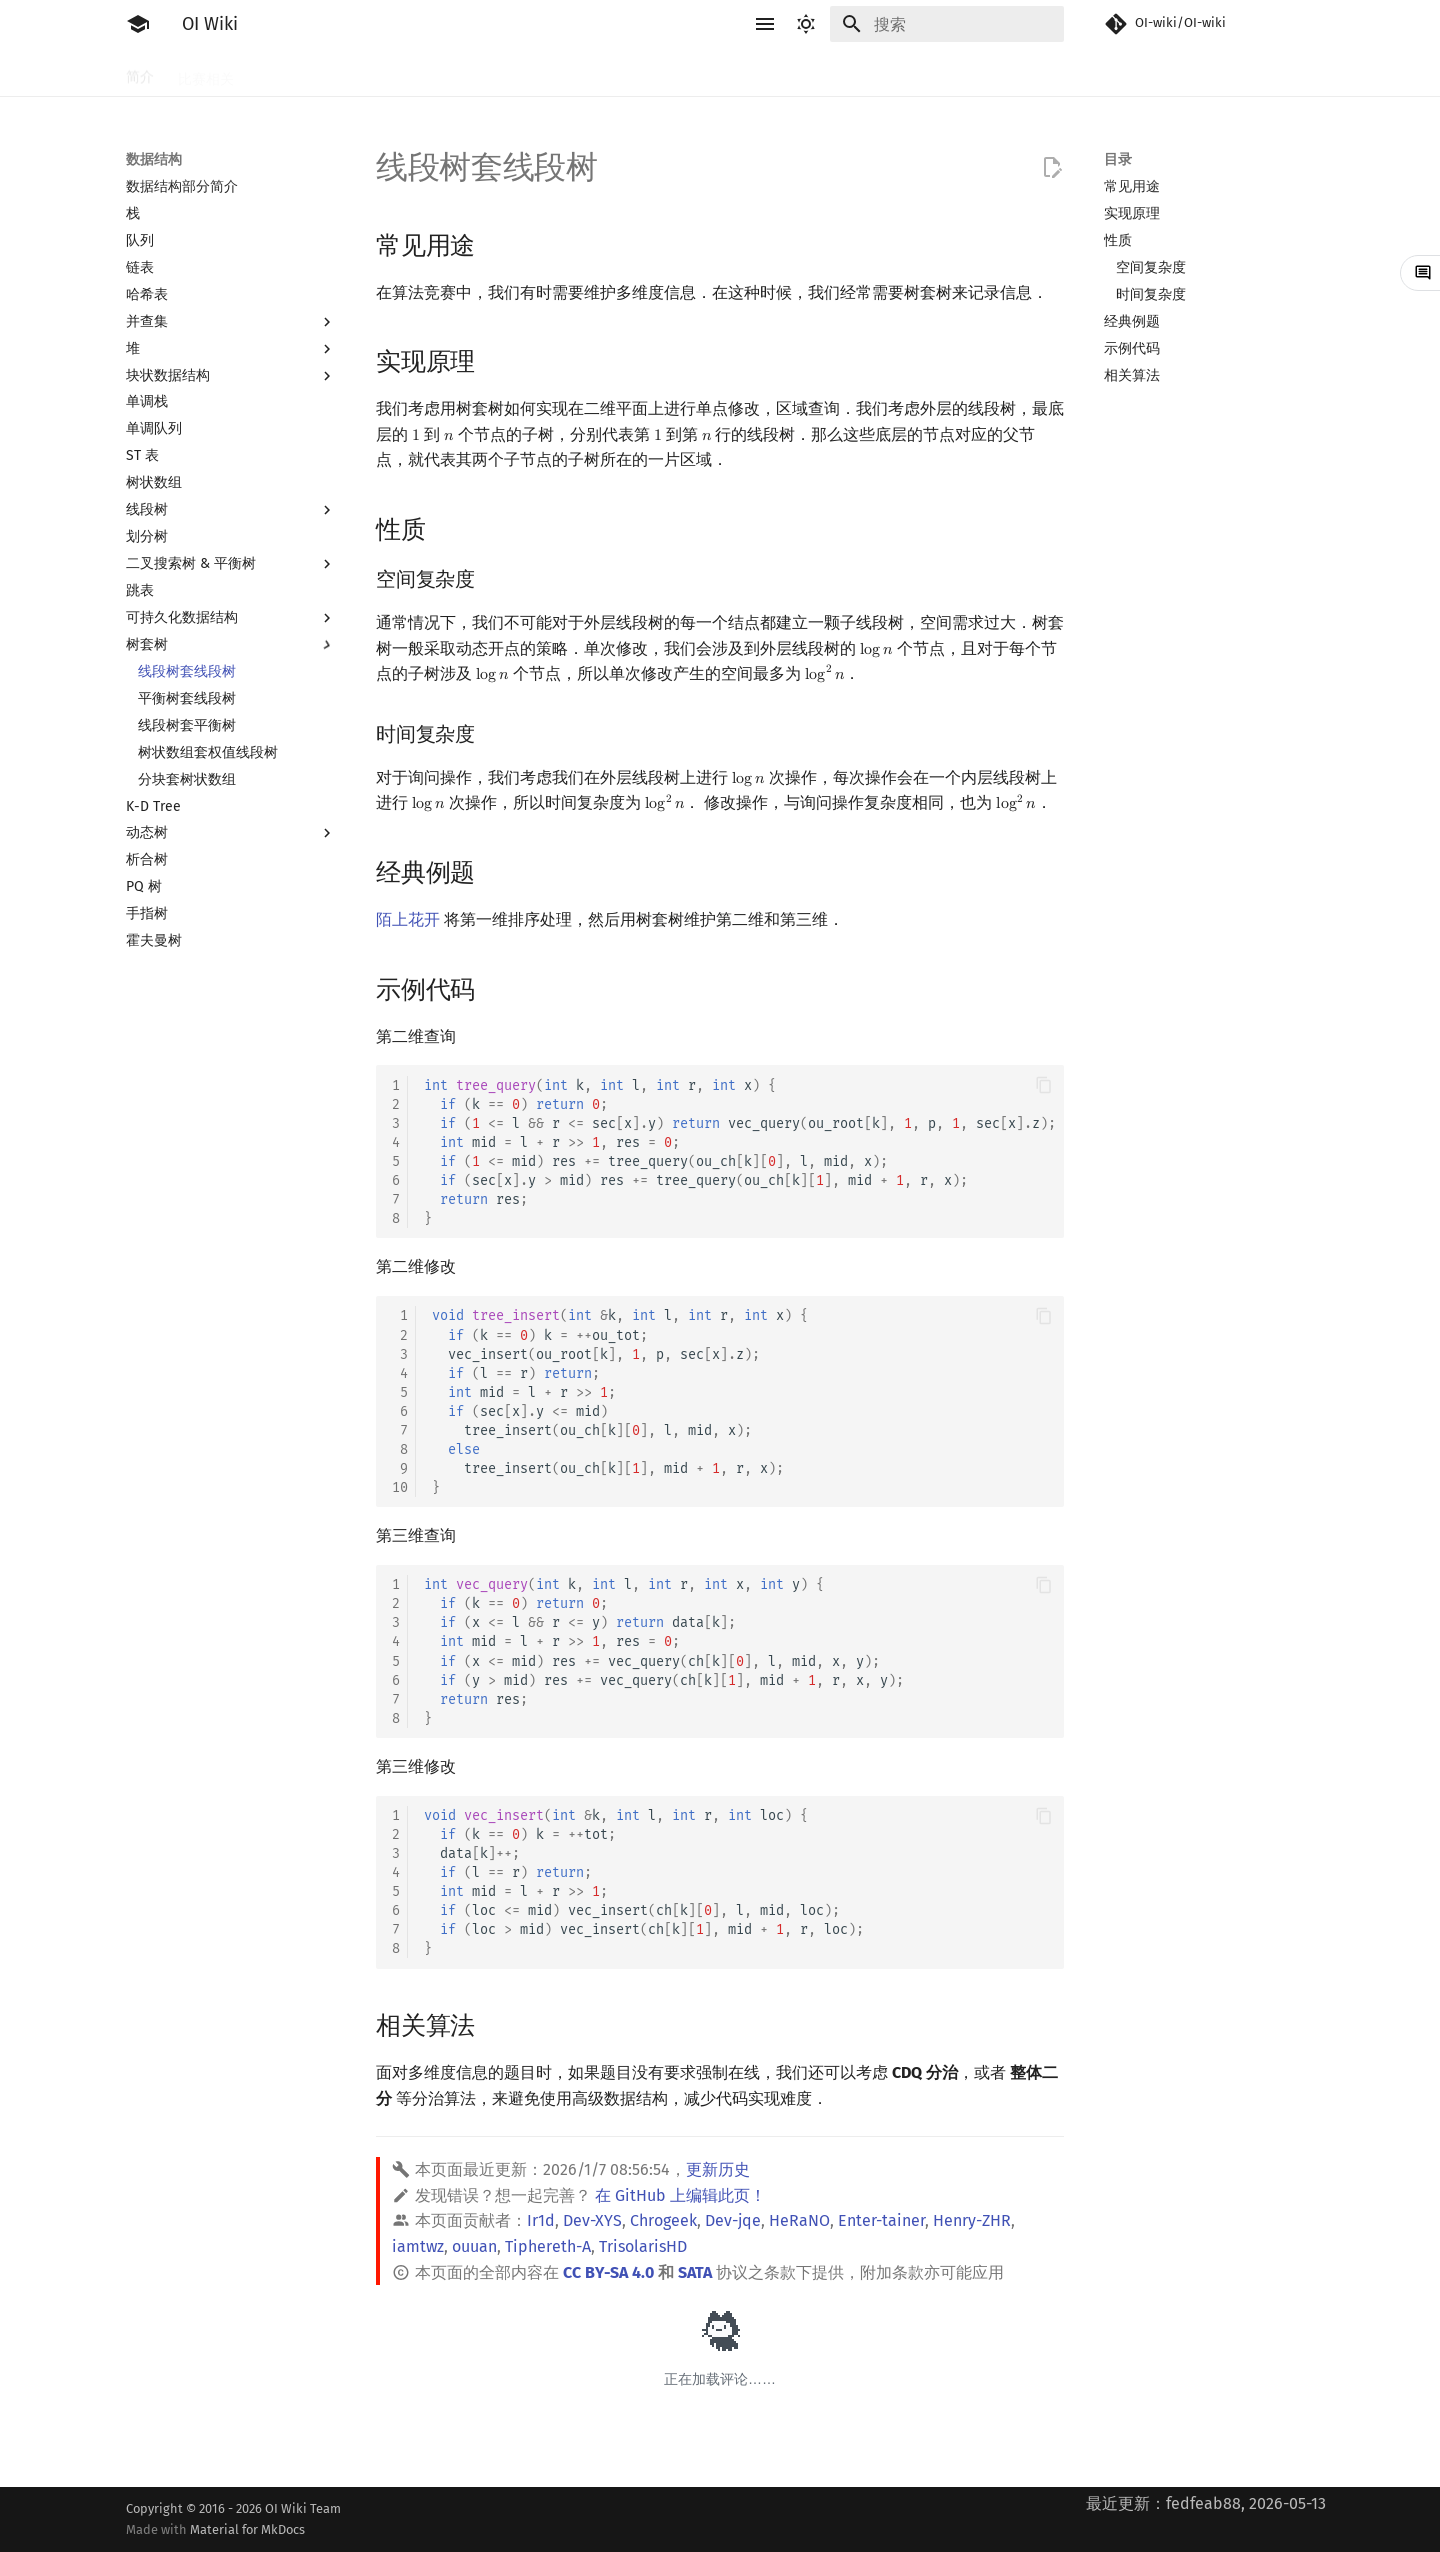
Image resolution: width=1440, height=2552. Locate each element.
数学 (710, 72)
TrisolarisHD (643, 2246)
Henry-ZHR (972, 2220)
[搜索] (947, 24)
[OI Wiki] (138, 24)
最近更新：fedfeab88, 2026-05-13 (1206, 2503)
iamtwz (418, 2246)
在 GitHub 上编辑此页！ (680, 2195)
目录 (1118, 159)
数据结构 (776, 72)
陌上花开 (408, 919)
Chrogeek (663, 2220)
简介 (140, 72)
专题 (1026, 72)
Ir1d (541, 2220)
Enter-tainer (881, 2220)
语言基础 (366, 72)
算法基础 (446, 72)
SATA (695, 2272)
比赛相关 (206, 72)
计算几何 (908, 72)
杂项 (974, 72)
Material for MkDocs (247, 2529)
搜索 (512, 72)
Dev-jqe (733, 2220)
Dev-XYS (592, 2220)
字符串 (651, 72)
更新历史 (718, 2169)
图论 (842, 72)
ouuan (474, 2246)
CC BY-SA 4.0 (608, 2272)
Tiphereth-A (548, 2246)
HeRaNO (799, 2220)
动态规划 (578, 72)
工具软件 (286, 72)
